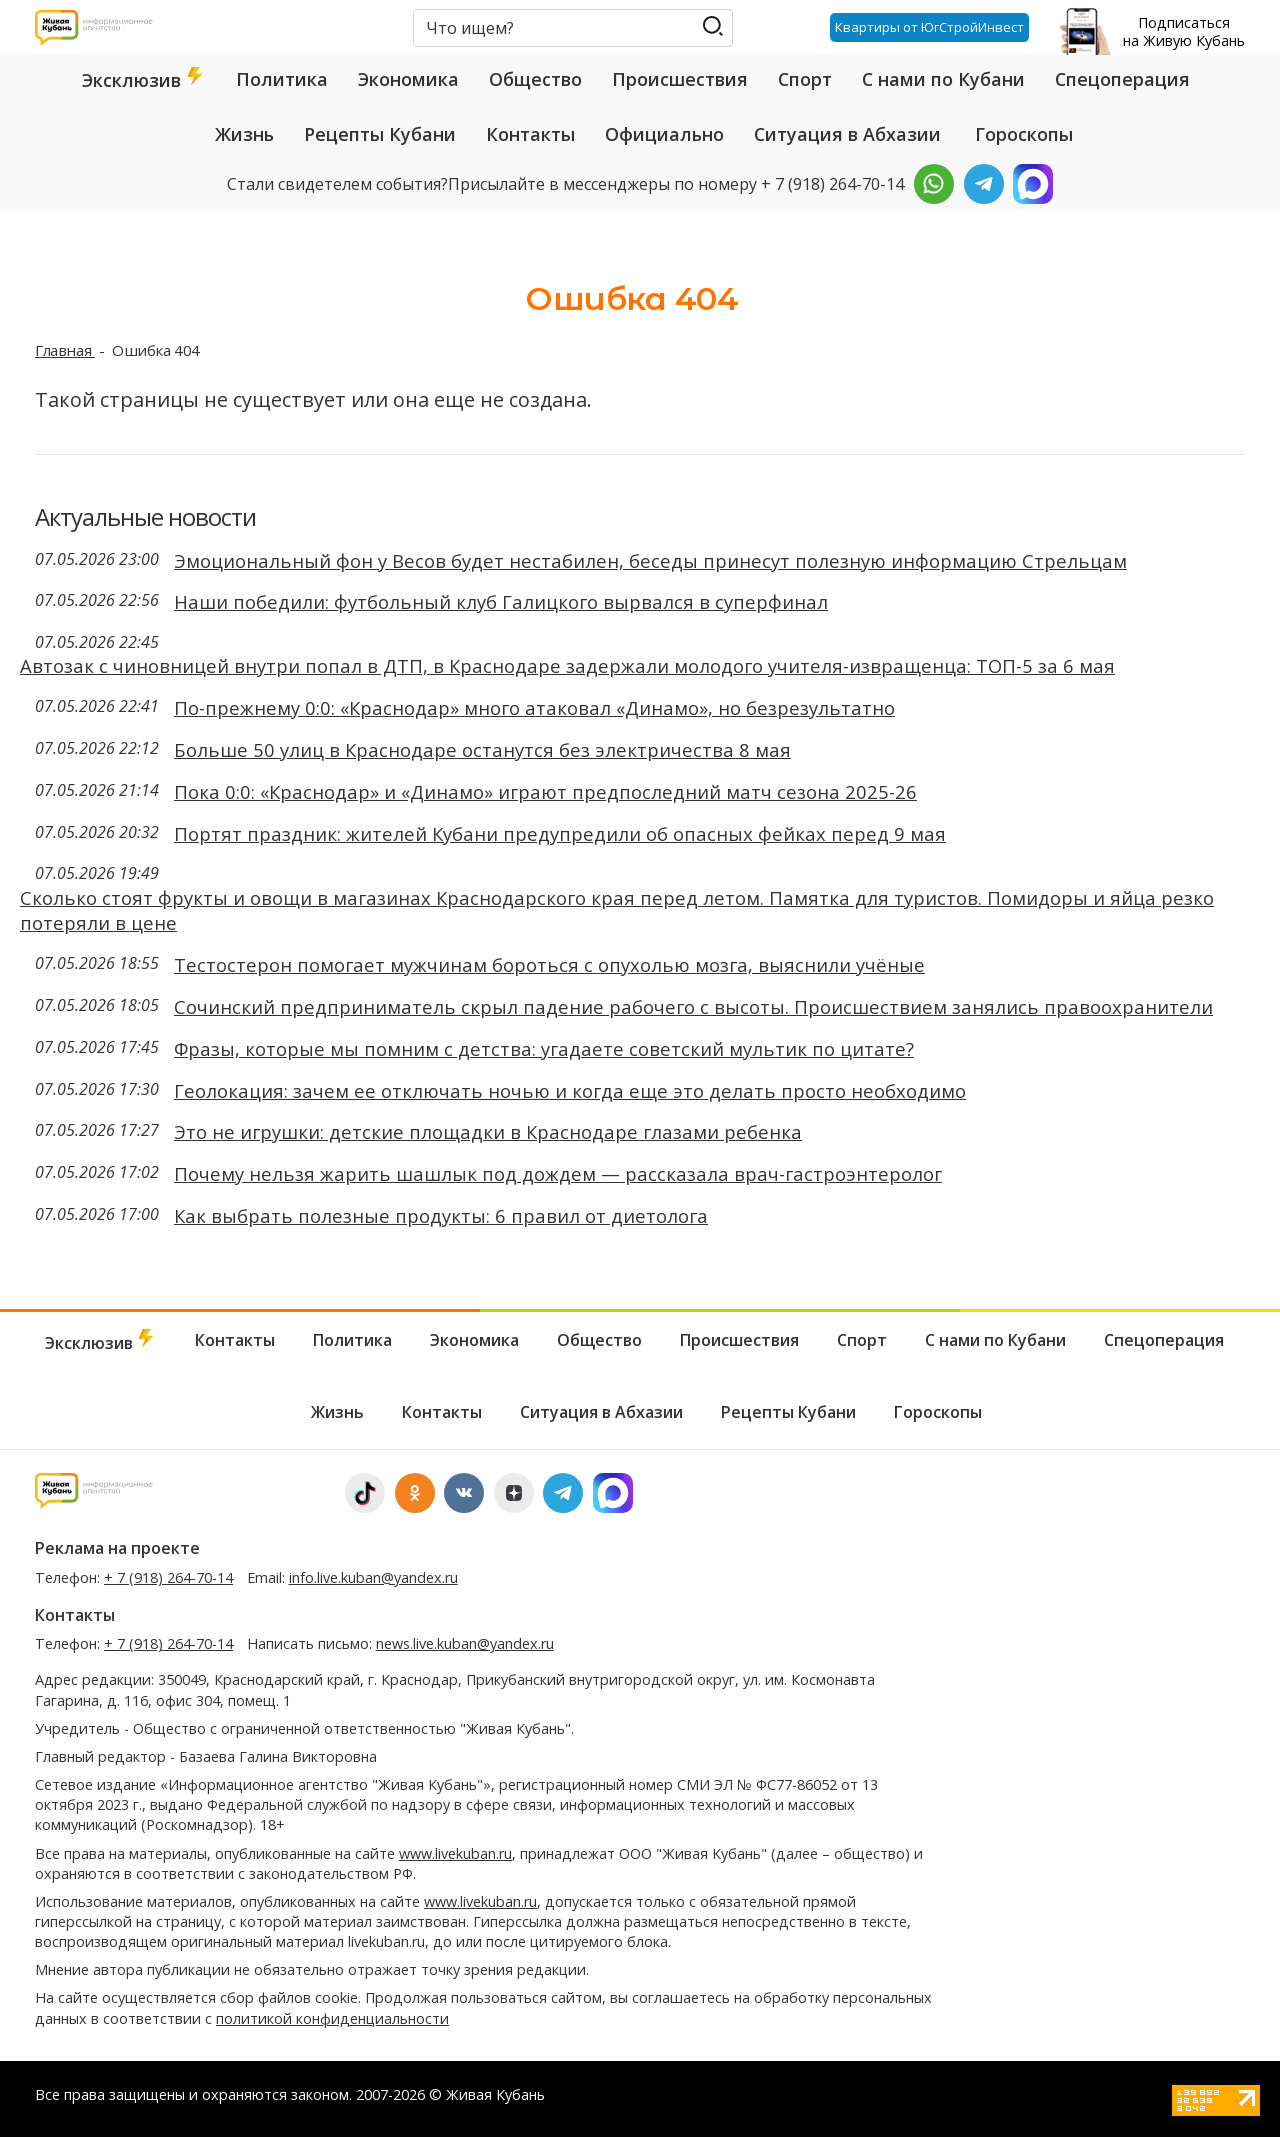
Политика (282, 79)
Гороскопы (1024, 134)
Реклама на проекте (117, 1548)
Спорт (805, 79)
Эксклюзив (144, 79)
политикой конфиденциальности (332, 2018)
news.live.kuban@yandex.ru (465, 1643)
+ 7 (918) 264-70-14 (168, 1577)
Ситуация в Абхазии (847, 134)
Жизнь (244, 134)
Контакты (530, 134)
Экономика (408, 79)
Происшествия (680, 79)
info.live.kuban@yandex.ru (373, 1577)
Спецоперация (1122, 79)
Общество (535, 79)
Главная (65, 350)
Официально (664, 134)
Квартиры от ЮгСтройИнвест (929, 27)
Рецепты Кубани (380, 134)
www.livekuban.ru (455, 1853)
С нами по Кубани (943, 79)
